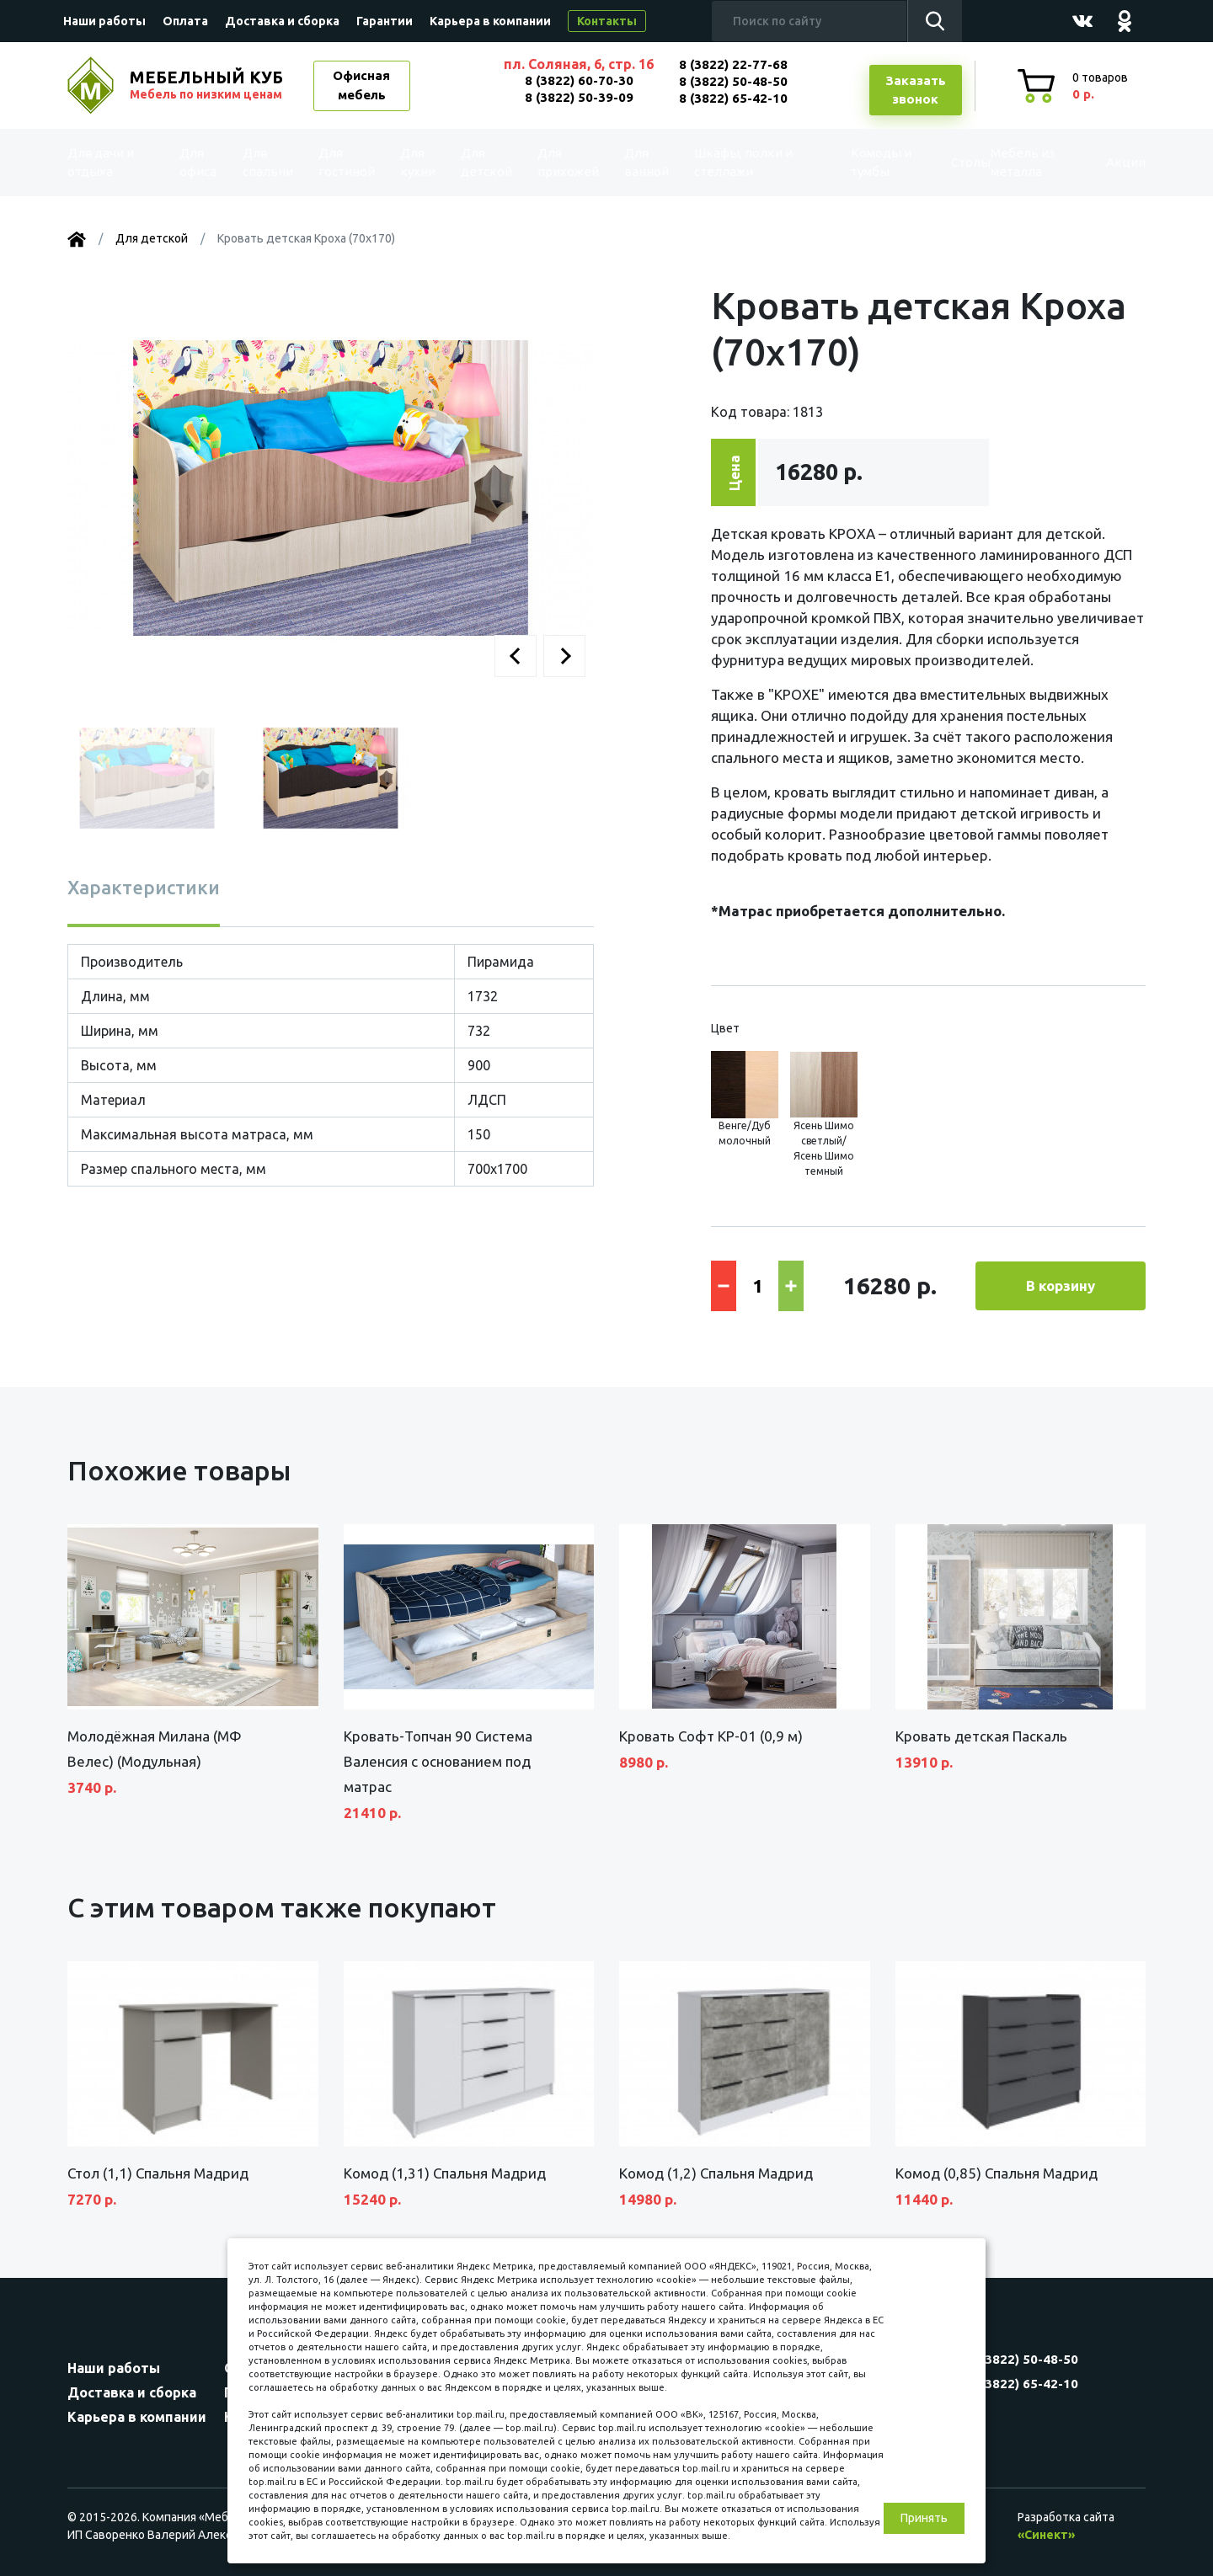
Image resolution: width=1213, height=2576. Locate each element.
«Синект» (1046, 2534)
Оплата (185, 21)
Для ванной (638, 162)
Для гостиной (347, 162)
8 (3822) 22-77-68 (733, 64)
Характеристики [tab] (143, 887)
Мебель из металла (1008, 162)
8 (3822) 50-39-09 (579, 97)
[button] (515, 656)
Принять (924, 2518)
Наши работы (104, 21)
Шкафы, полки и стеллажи (735, 162)
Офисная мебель (361, 85)
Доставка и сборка (282, 21)
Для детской (484, 162)
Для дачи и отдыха (113, 162)
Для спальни (271, 162)
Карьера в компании (490, 21)
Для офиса (201, 162)
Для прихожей (564, 162)
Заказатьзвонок (915, 90)
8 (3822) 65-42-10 (733, 98)
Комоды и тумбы (851, 162)
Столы (934, 162)
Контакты (607, 21)
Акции (1107, 162)
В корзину (1060, 1285)
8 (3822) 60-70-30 (579, 80)
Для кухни (414, 162)
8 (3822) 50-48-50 (733, 81)
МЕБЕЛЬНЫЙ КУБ (208, 85)
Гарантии (384, 21)
